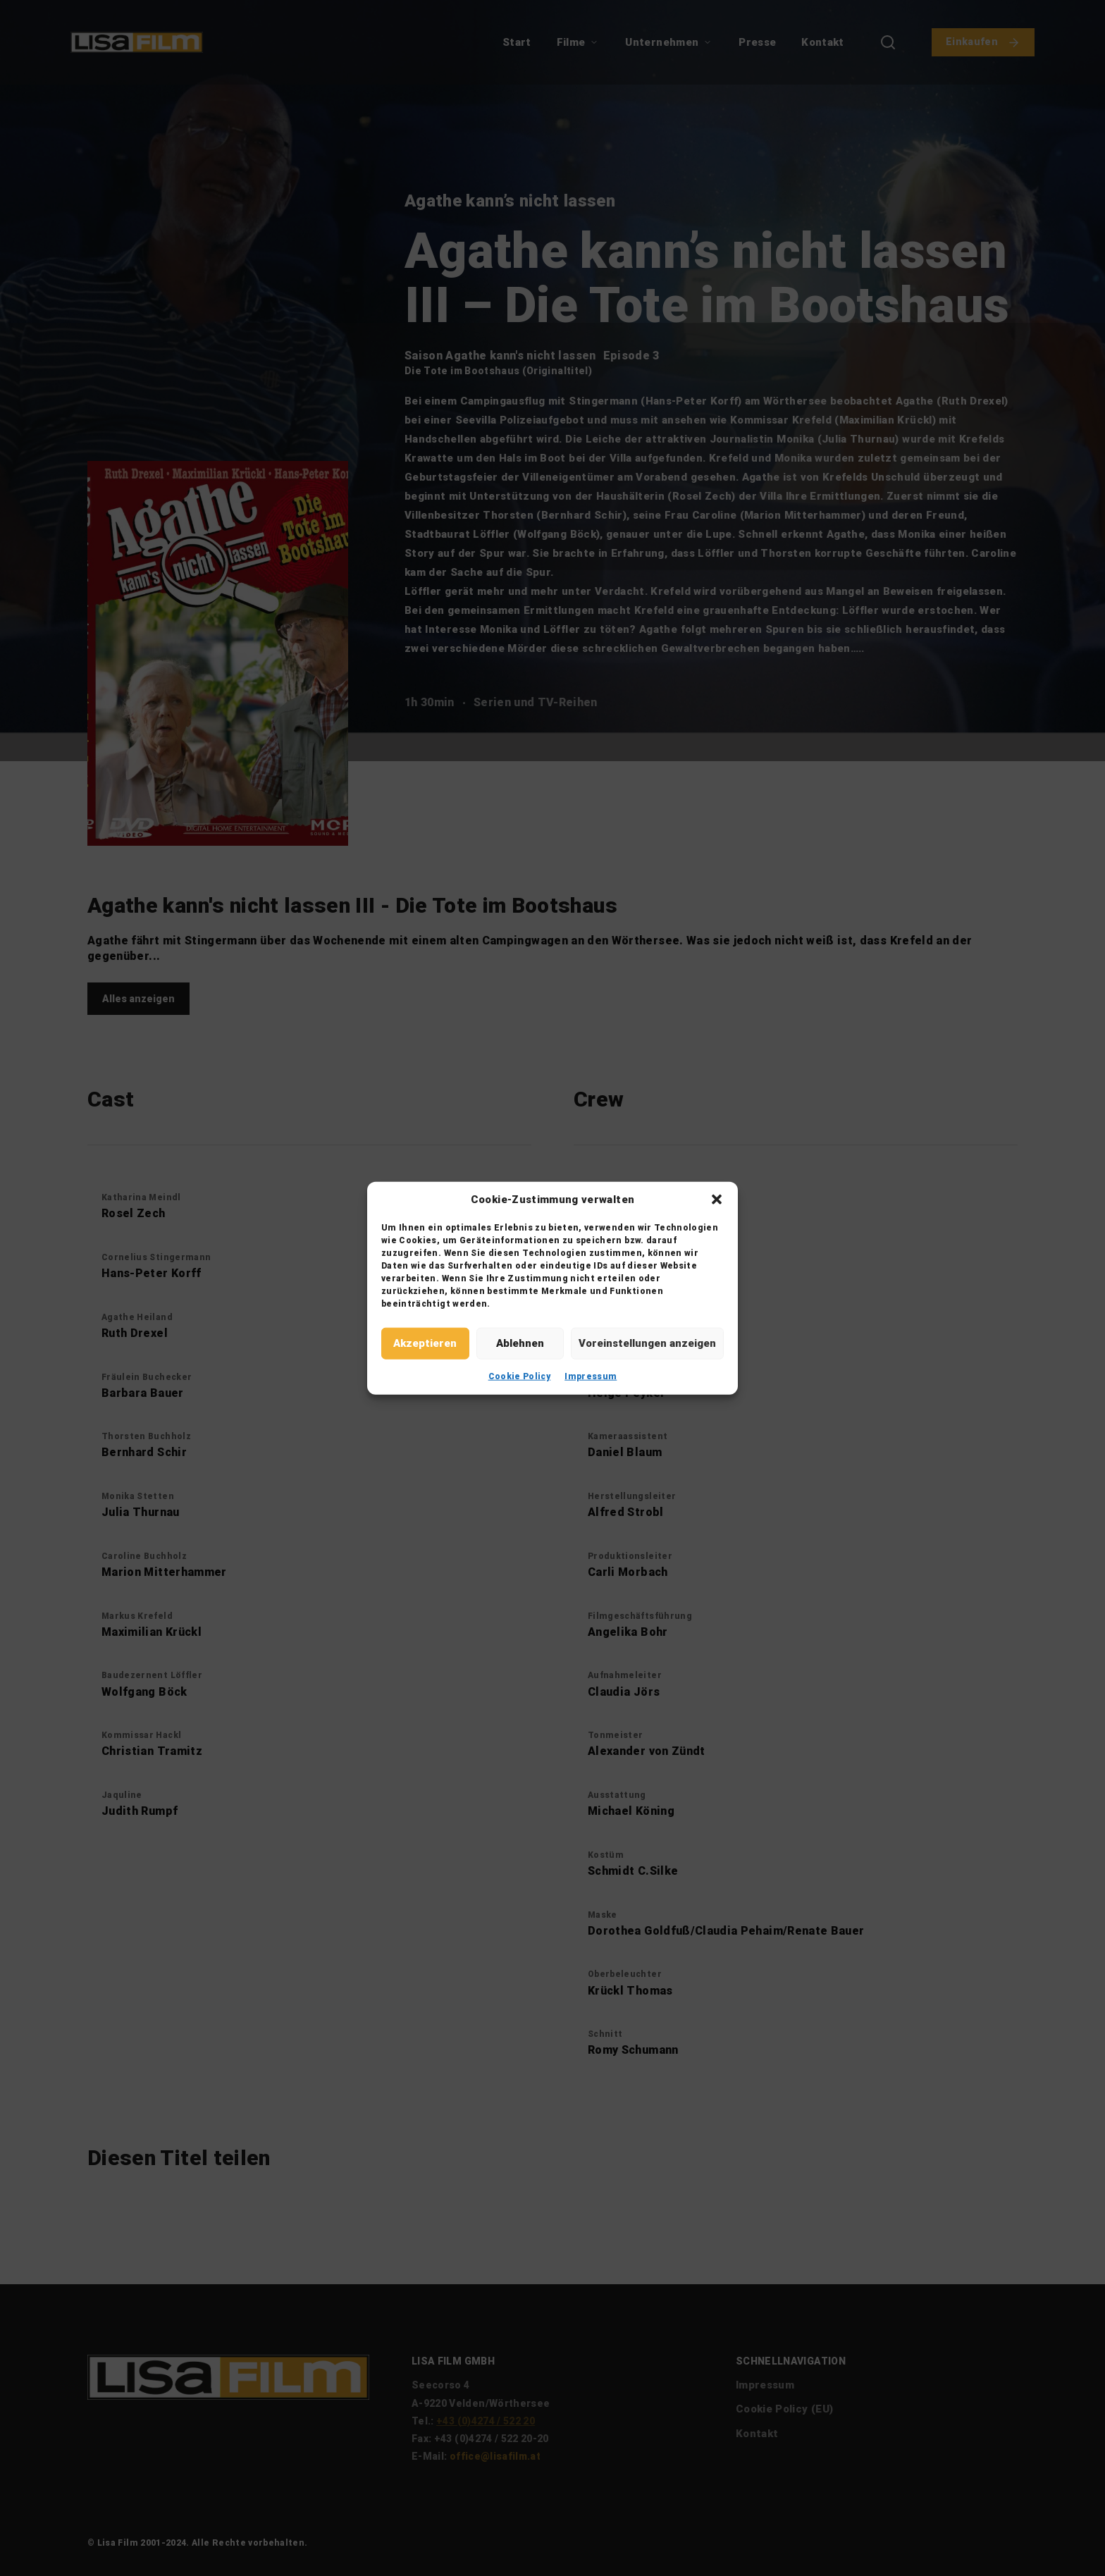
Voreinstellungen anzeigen (647, 1343)
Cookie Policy (519, 1376)
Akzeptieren (425, 1343)
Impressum (590, 1376)
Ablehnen (520, 1343)
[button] (717, 1200)
